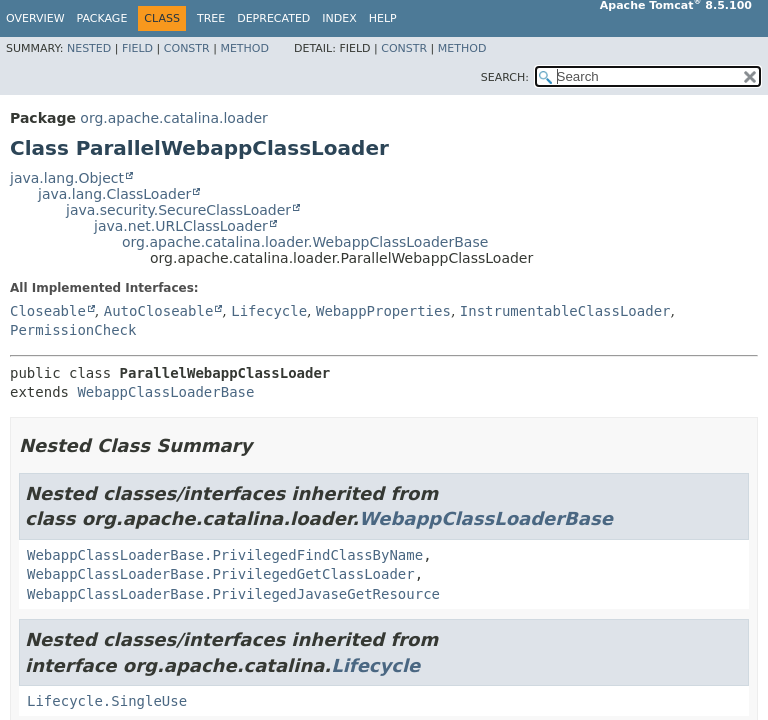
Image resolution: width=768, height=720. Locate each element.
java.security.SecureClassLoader (178, 210)
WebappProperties (383, 311)
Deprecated (273, 18)
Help (383, 18)
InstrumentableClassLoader (565, 311)
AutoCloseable (159, 311)
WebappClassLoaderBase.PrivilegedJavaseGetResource (233, 594)
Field (137, 48)
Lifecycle (269, 311)
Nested (89, 48)
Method (244, 48)
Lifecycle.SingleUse (107, 701)
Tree (211, 18)
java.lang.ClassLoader (114, 194)
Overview (35, 18)
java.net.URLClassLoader (181, 226)
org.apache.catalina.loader (173, 118)
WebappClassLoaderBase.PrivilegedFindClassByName (225, 555)
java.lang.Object (67, 178)
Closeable (48, 311)
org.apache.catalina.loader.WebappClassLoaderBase (305, 242)
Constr (187, 48)
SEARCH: (505, 77)
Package (102, 18)
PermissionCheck (73, 330)
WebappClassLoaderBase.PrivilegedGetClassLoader (221, 574)
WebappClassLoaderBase (165, 392)
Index (339, 18)
